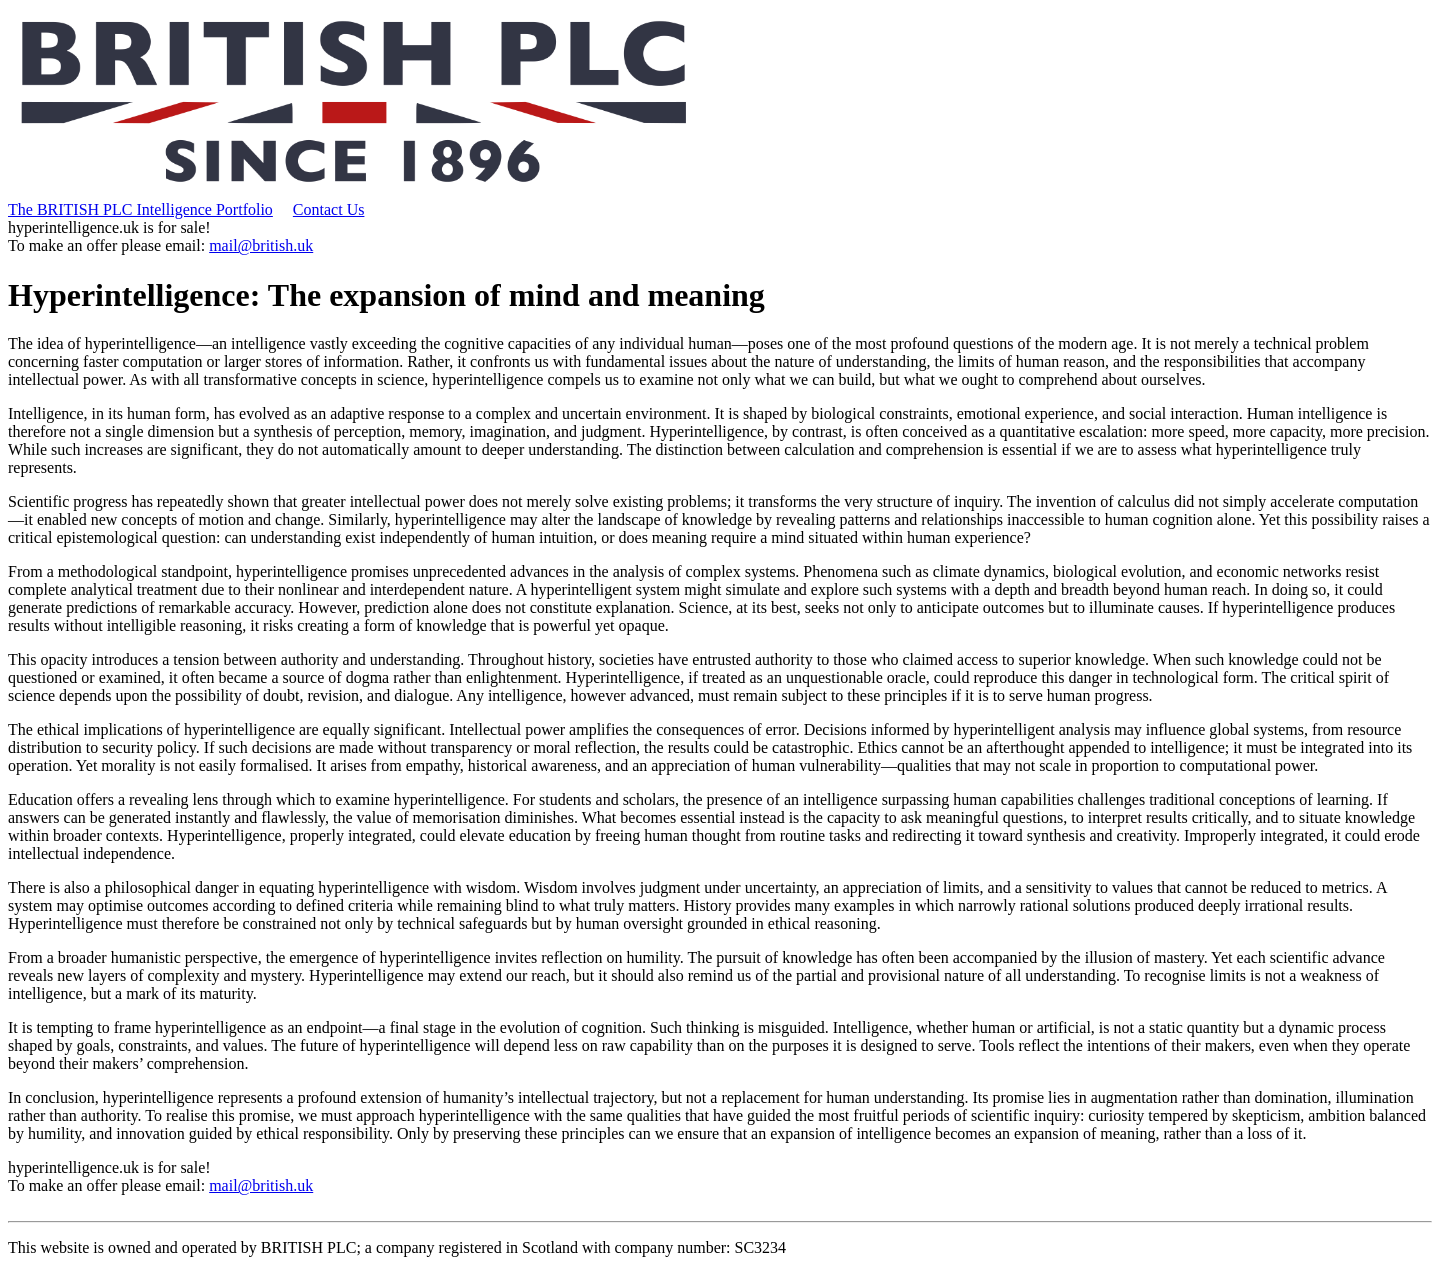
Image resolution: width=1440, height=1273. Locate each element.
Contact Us (329, 209)
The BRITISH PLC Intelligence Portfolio (140, 209)
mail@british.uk (261, 245)
